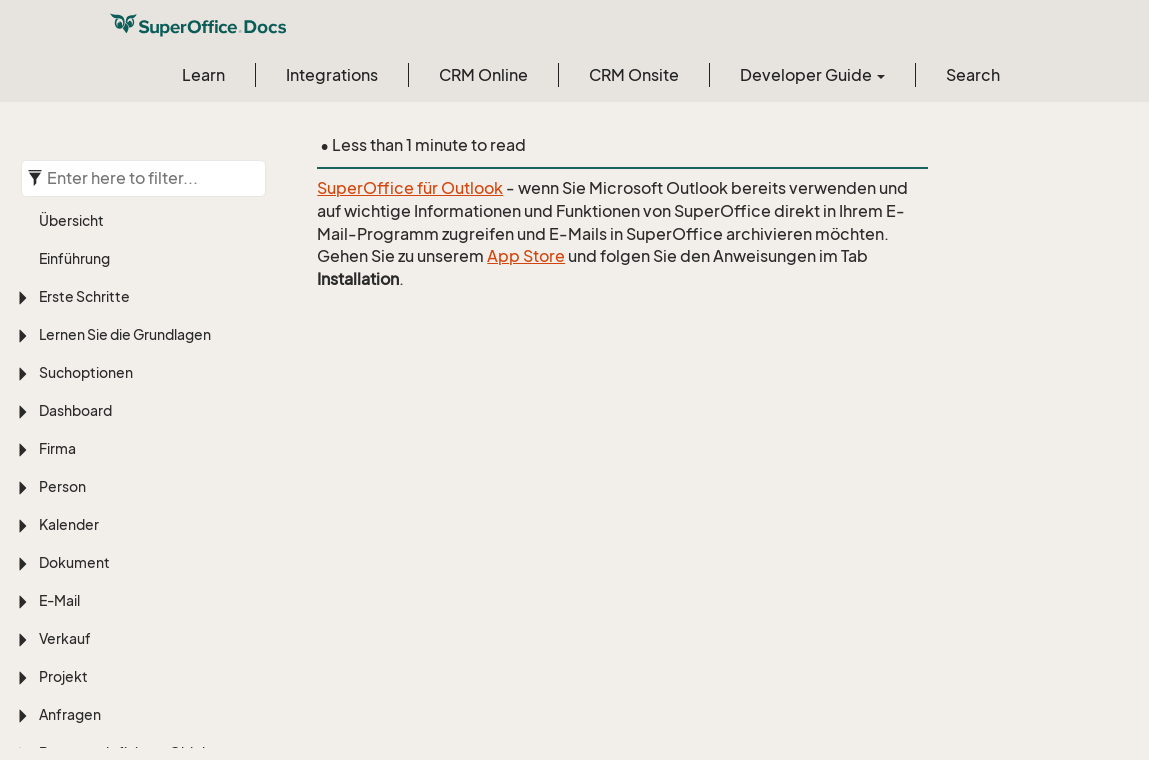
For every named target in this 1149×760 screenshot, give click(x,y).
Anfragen (70, 714)
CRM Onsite (634, 75)
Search (973, 75)
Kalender (69, 524)
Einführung (74, 258)
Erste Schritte (84, 296)
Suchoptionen (86, 372)
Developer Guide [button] (812, 75)
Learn (203, 75)
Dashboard (75, 410)
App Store (526, 256)
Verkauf (65, 638)
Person (62, 486)
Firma (57, 448)
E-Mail (59, 600)
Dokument (74, 562)
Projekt (63, 676)
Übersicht (71, 220)
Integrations (332, 75)
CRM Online (483, 75)
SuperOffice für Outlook (410, 188)
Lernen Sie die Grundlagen (125, 334)
